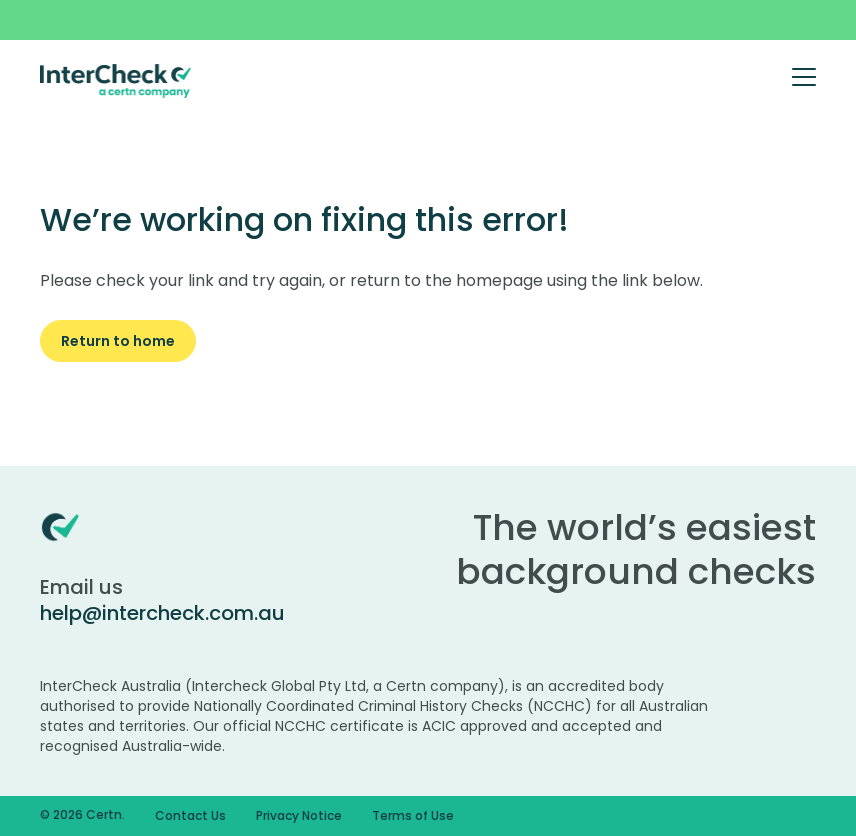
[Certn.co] (116, 80)
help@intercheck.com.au (162, 613)
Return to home (118, 341)
